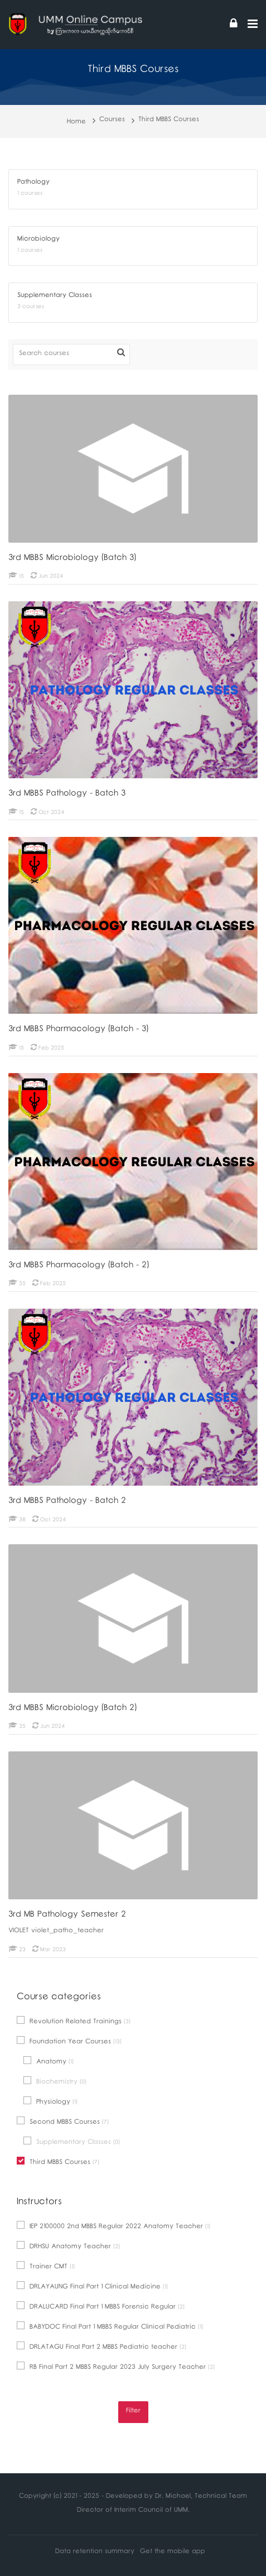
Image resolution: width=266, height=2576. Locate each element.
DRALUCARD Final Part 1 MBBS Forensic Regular (101, 2307)
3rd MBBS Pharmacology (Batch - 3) (78, 1030)
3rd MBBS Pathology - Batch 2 (67, 1502)
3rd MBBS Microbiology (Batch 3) (72, 559)
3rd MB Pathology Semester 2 (67, 1915)
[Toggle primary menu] (253, 25)
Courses (112, 120)
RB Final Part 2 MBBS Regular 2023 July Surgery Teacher (116, 2367)
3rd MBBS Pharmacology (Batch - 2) (78, 1266)
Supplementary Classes (71, 2142)
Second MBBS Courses (63, 2122)
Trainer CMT (46, 2267)
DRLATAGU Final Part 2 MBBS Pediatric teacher (101, 2347)
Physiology (50, 2102)
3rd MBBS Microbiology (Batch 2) (72, 1709)
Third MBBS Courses (168, 120)
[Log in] (234, 24)
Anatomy (48, 2062)
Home (76, 122)
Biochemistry (54, 2082)
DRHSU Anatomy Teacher (68, 2247)
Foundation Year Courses (69, 2042)
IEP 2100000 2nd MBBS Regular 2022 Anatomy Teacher (113, 2227)
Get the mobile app (172, 2552)
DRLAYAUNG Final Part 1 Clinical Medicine (92, 2287)
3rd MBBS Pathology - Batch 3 (66, 794)
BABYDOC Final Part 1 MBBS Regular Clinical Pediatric (110, 2327)
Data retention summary (94, 2552)
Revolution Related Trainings (73, 2022)
